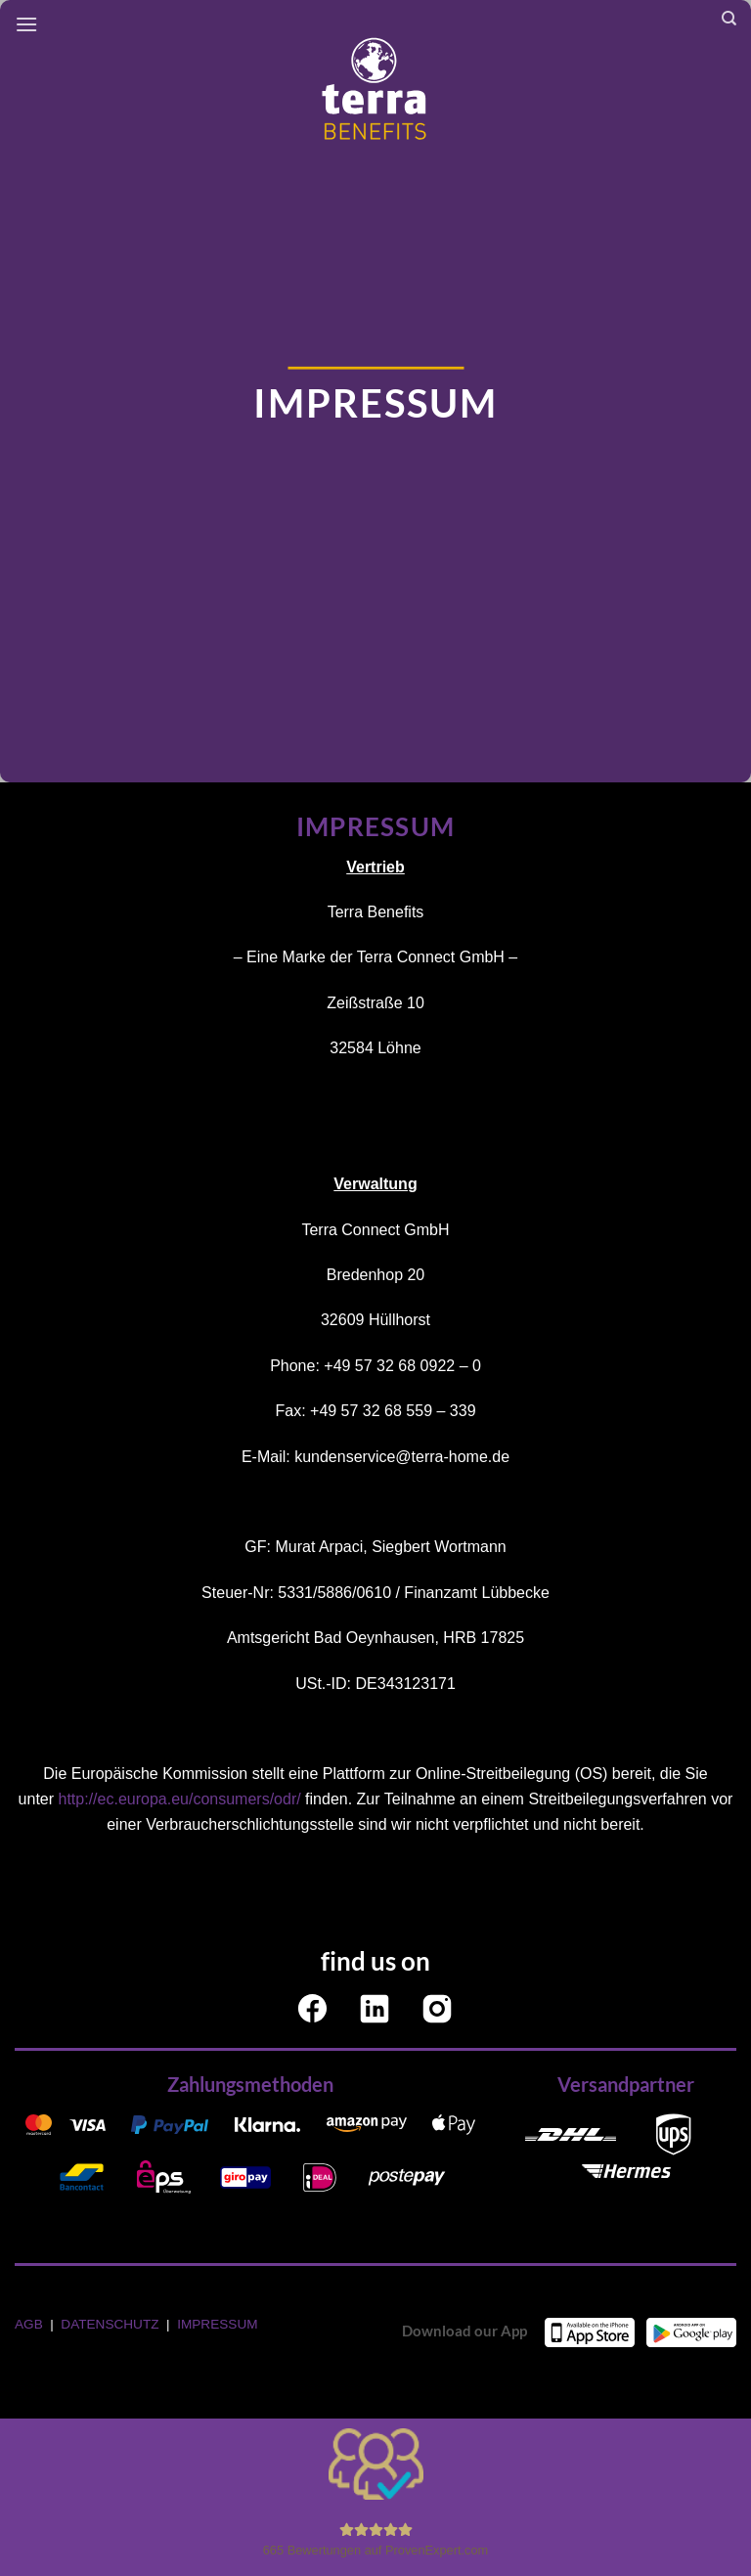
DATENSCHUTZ (111, 2324)
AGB (30, 2324)
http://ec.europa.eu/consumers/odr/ (180, 1799)
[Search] (729, 18)
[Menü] (26, 24)
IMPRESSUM (217, 2324)
